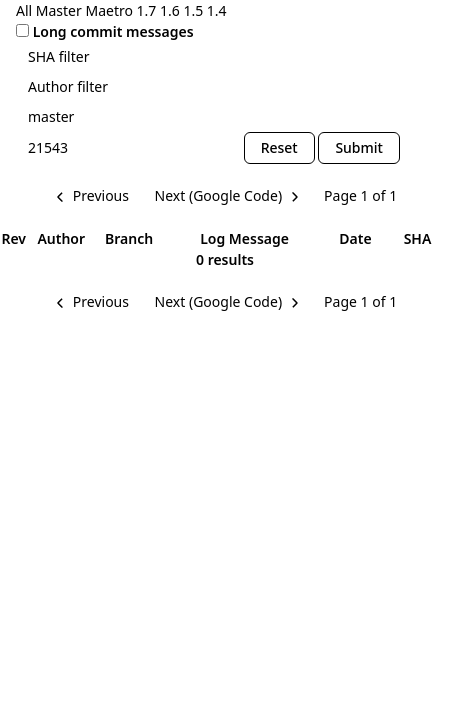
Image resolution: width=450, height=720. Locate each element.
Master (59, 10)
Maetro (108, 10)
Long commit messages (113, 31)
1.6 (170, 10)
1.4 (217, 10)
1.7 (147, 10)
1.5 (193, 10)
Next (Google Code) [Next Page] (218, 195)
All (24, 10)
